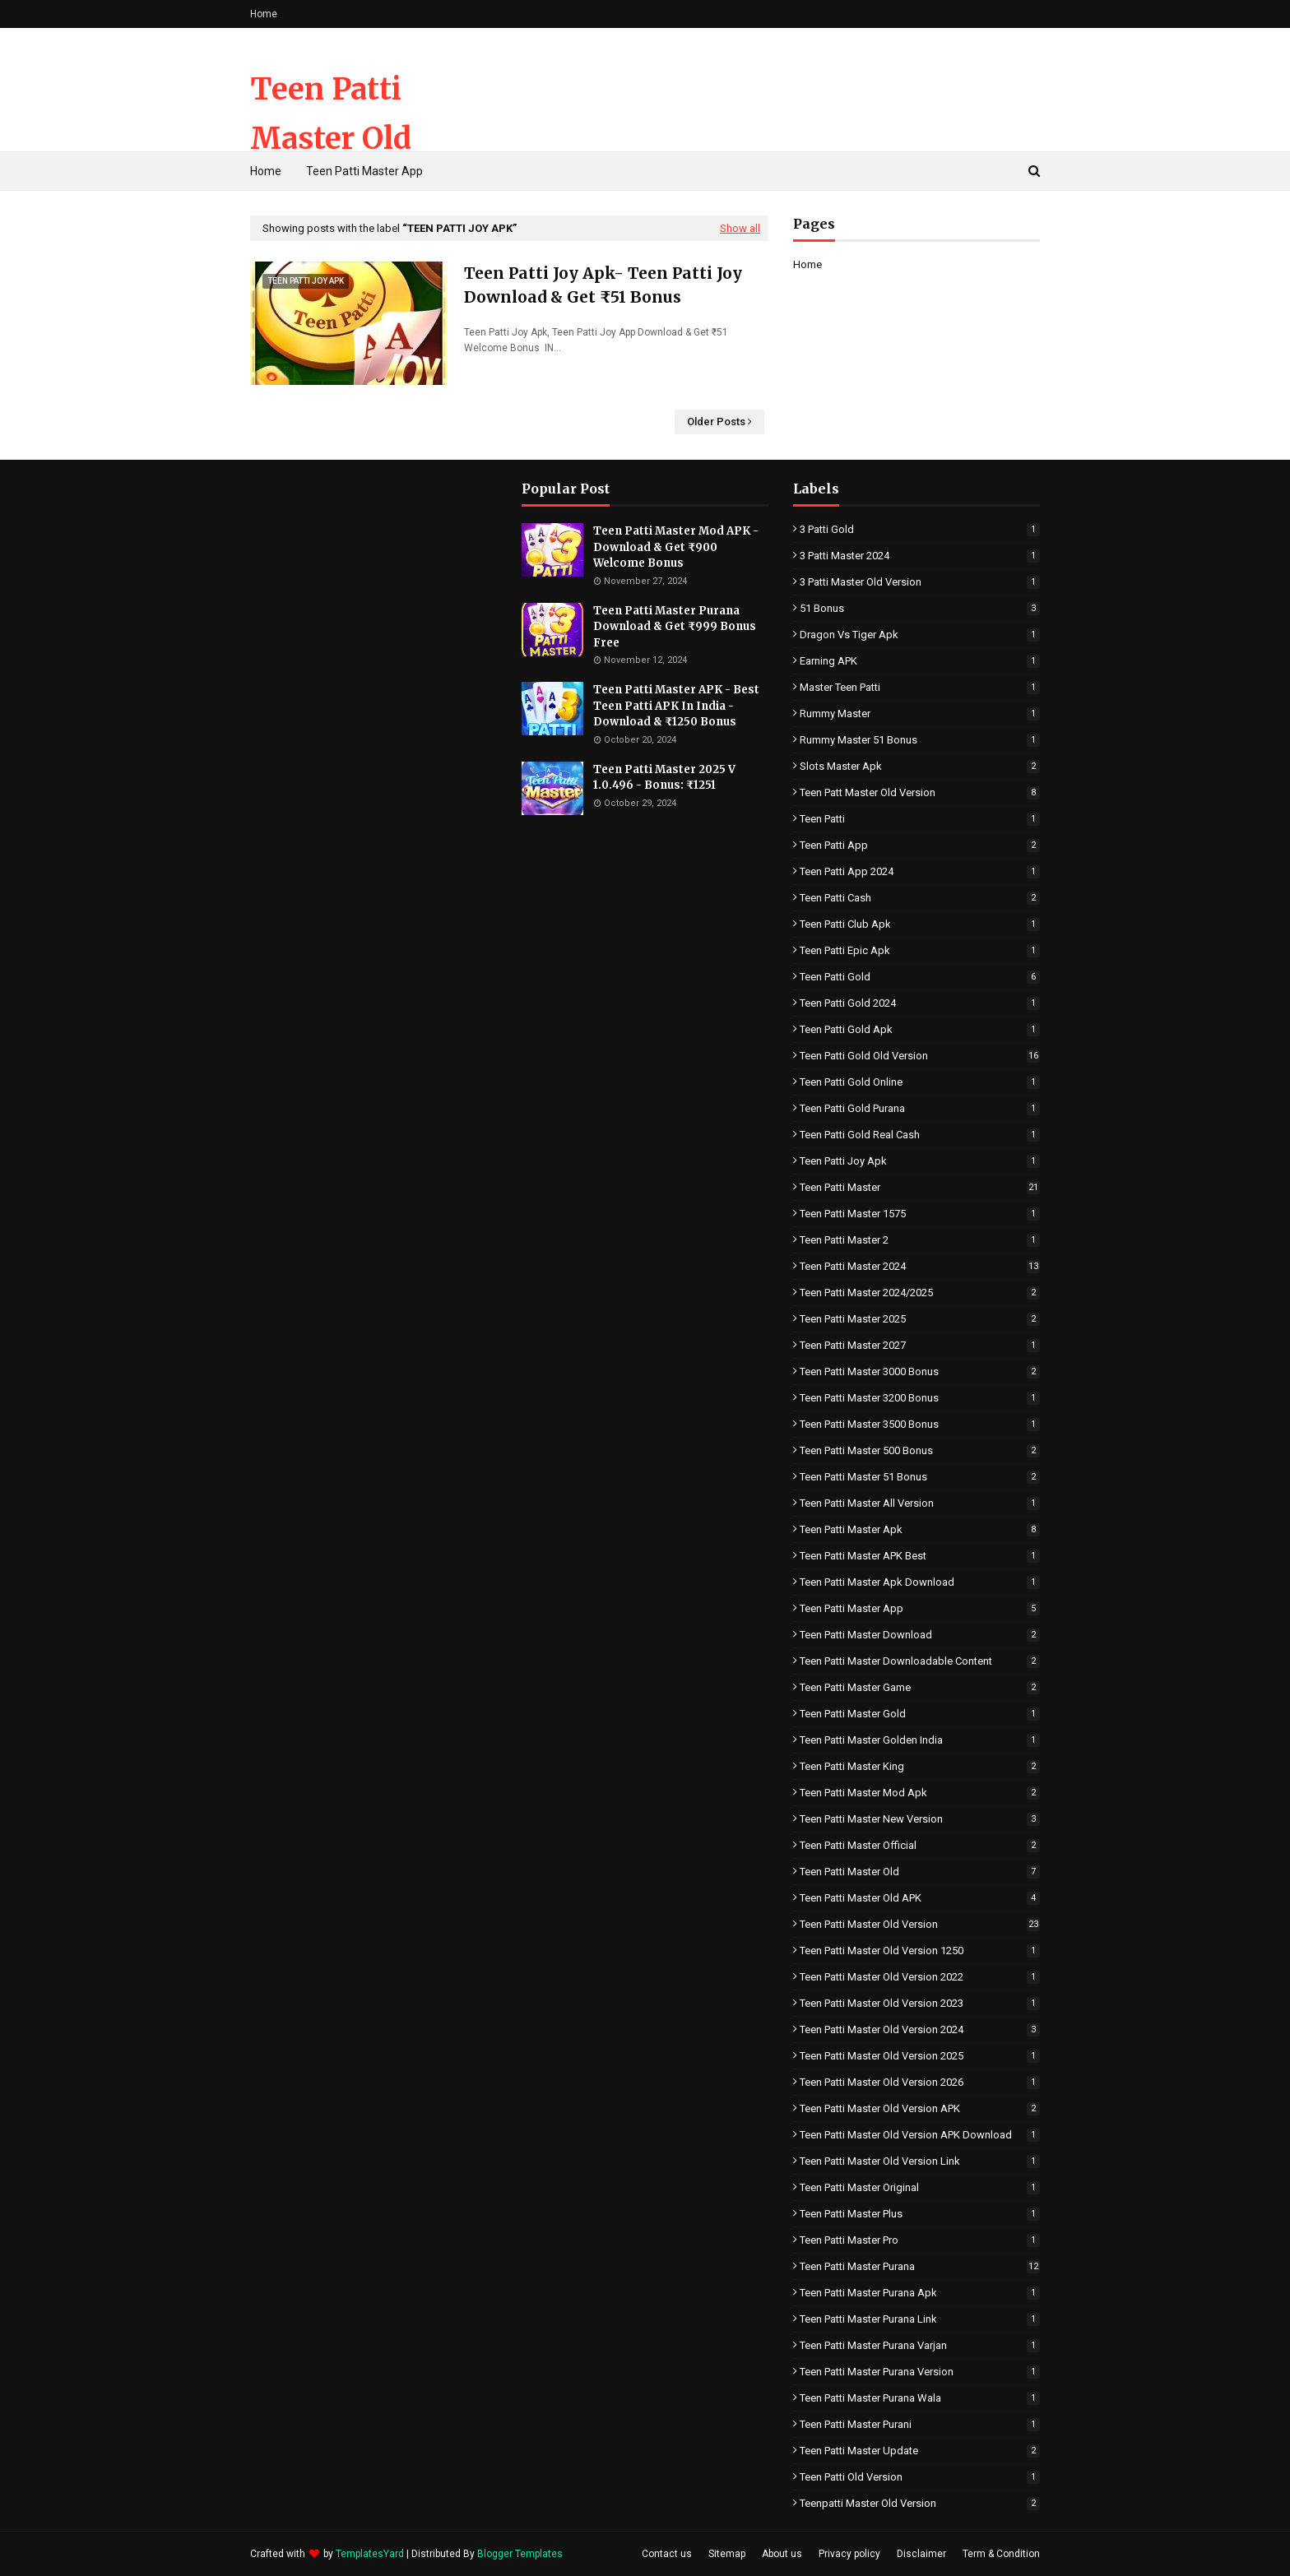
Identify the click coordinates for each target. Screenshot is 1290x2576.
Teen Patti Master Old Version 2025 (920, 2056)
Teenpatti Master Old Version (920, 2503)
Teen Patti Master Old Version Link (920, 2161)
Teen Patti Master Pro (920, 2240)
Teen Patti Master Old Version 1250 (920, 1950)
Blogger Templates (520, 2554)
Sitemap (726, 2554)
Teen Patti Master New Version (920, 1819)
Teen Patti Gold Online (920, 1082)
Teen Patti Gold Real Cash (920, 1134)
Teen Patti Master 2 (920, 1240)
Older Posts (716, 421)
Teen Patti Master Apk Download (920, 1582)
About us (782, 2554)
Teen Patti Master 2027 (920, 1345)
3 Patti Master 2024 (920, 555)
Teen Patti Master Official (920, 1845)
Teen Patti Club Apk (920, 924)
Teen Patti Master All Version (920, 1503)
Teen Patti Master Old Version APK (920, 2108)
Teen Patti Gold (920, 977)
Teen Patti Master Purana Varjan (920, 2345)
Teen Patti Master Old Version (330, 138)
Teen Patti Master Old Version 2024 (920, 2029)
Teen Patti (920, 819)
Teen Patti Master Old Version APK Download (920, 2135)
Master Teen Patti (920, 687)
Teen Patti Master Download (920, 1635)
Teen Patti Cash (920, 898)
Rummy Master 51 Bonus (920, 740)
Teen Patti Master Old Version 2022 (920, 1977)
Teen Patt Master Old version (920, 792)
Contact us (667, 2554)
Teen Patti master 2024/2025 (920, 1292)
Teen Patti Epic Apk (920, 950)
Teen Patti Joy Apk (920, 1161)
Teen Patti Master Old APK (920, 1898)
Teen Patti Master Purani (920, 2424)
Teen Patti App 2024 (920, 871)
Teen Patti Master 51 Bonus (920, 1477)
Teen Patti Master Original (920, 2187)
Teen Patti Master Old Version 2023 (920, 2003)
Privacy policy (849, 2554)
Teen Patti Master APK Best (920, 1556)
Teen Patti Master (920, 1187)
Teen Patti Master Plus (920, 2214)
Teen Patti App (920, 845)
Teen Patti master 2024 (920, 1266)
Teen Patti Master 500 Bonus (920, 1450)
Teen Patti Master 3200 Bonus (920, 1398)
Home (263, 14)
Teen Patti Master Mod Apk (920, 1792)
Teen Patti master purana (920, 2266)
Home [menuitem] (265, 171)
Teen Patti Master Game (920, 1687)
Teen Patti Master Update (920, 2450)
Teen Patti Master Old (920, 1871)
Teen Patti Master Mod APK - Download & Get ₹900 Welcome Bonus (676, 547)
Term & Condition (1001, 2554)
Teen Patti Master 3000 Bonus (920, 1371)
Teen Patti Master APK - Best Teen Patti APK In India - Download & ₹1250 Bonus (676, 706)
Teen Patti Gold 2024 (920, 1003)
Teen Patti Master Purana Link (920, 2319)
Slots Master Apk (920, 766)
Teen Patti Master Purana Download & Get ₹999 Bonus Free (674, 627)
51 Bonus (920, 608)
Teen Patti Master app (920, 1608)
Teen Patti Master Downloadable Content (920, 1661)
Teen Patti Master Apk (920, 1529)
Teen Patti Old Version (920, 2477)
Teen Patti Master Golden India (920, 1740)
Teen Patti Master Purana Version (920, 2371)
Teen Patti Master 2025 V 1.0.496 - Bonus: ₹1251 (664, 777)
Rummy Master (920, 713)
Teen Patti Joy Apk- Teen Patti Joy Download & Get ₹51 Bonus (603, 285)
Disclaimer (921, 2554)
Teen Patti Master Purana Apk (920, 2292)
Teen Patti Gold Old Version (920, 1055)
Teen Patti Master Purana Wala (920, 2398)
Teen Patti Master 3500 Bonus (920, 1424)
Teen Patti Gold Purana (920, 1108)
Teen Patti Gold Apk (920, 1029)
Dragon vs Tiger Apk (920, 634)
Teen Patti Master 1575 (920, 1213)
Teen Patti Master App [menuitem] (364, 171)
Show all (740, 228)
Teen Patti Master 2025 (920, 1319)
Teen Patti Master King (920, 1766)
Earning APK (920, 661)
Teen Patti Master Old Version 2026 (920, 2082)
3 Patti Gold (920, 529)
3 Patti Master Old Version (920, 582)
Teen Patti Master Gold (920, 1713)
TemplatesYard (370, 2554)
